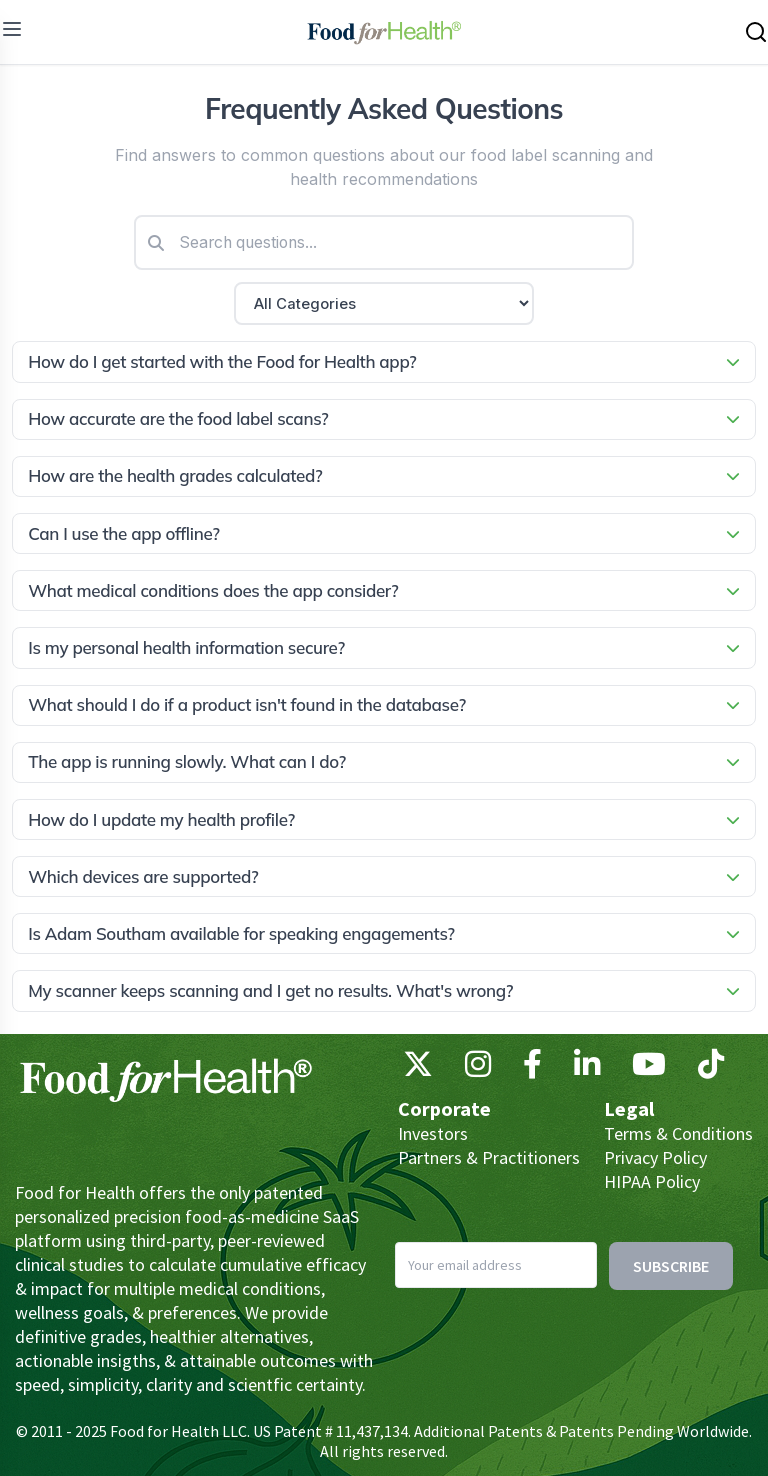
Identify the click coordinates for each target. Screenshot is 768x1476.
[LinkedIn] (587, 1069)
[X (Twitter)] (418, 1069)
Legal (629, 1108)
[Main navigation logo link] (384, 32)
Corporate (444, 1108)
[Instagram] (478, 1069)
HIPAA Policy (652, 1181)
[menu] (12, 29)
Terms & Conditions (678, 1133)
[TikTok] (711, 1069)
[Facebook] (532, 1069)
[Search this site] (756, 32)
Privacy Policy (655, 1157)
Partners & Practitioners (489, 1157)
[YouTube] (649, 1069)
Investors (433, 1133)
